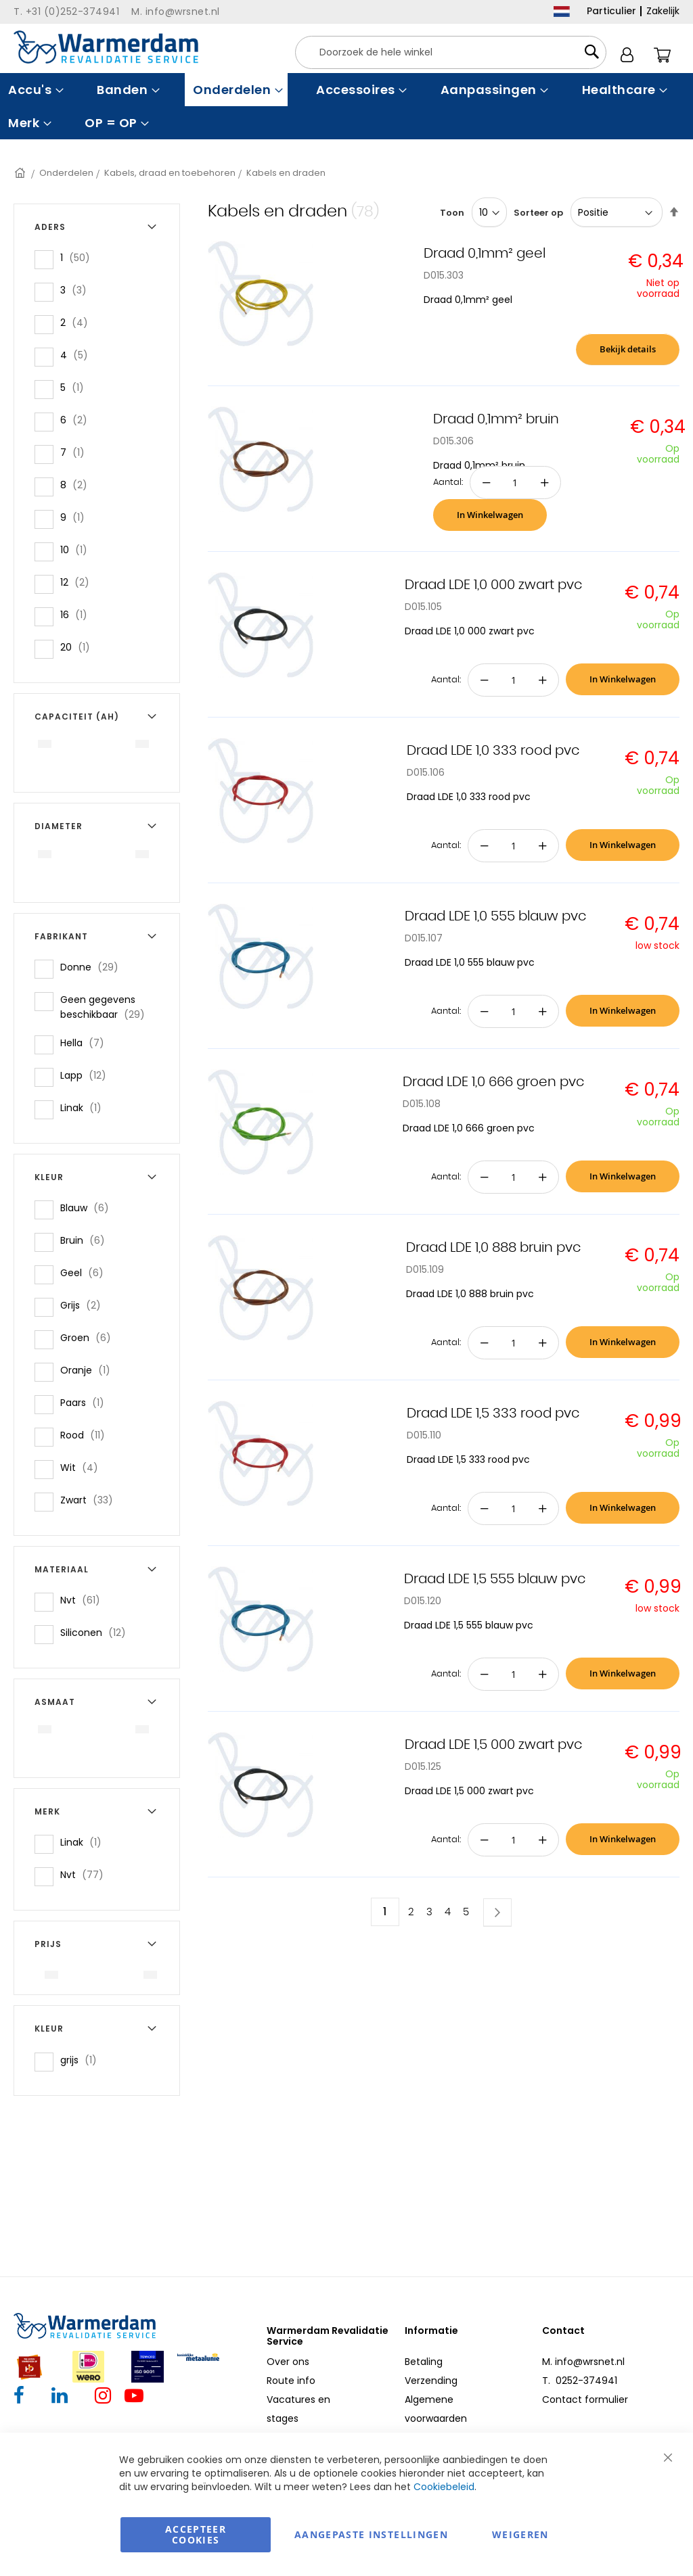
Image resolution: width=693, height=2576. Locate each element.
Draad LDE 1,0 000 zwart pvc (493, 585)
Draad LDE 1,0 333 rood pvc (493, 750)
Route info (291, 2380)
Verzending (431, 2380)
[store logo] (106, 47)
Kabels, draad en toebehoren (170, 172)
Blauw (88, 1207)
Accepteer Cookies (195, 2534)
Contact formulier (585, 2399)
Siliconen (97, 1632)
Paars (86, 1402)
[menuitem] (34, 89)
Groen (89, 1337)
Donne (93, 967)
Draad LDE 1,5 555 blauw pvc (494, 1579)
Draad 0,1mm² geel (484, 253)
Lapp (87, 1075)
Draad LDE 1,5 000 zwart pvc (493, 1745)
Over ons (288, 2361)
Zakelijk (662, 11)
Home (21, 172)
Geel (86, 1272)
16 (77, 614)
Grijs (84, 1305)
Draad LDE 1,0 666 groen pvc (493, 1082)
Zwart (90, 1500)
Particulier (611, 11)
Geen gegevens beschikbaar (111, 1007)
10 (77, 549)
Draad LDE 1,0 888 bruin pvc (493, 1248)
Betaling (424, 2361)
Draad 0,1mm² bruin (496, 419)
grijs (82, 2060)
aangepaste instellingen (371, 2534)
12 (78, 582)
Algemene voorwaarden (436, 2409)
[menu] (346, 106)
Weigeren (520, 2534)
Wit (83, 1467)
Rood (86, 1435)
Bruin (86, 1240)
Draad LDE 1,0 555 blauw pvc (495, 916)
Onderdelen (66, 172)
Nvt (84, 1600)
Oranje (89, 1370)
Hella (86, 1042)
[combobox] (450, 52)
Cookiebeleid (443, 2486)
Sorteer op (538, 212)
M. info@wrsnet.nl (583, 2361)
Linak (85, 1107)
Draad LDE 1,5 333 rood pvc (493, 1413)
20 (79, 647)
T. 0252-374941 (579, 2380)
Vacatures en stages (298, 2409)
